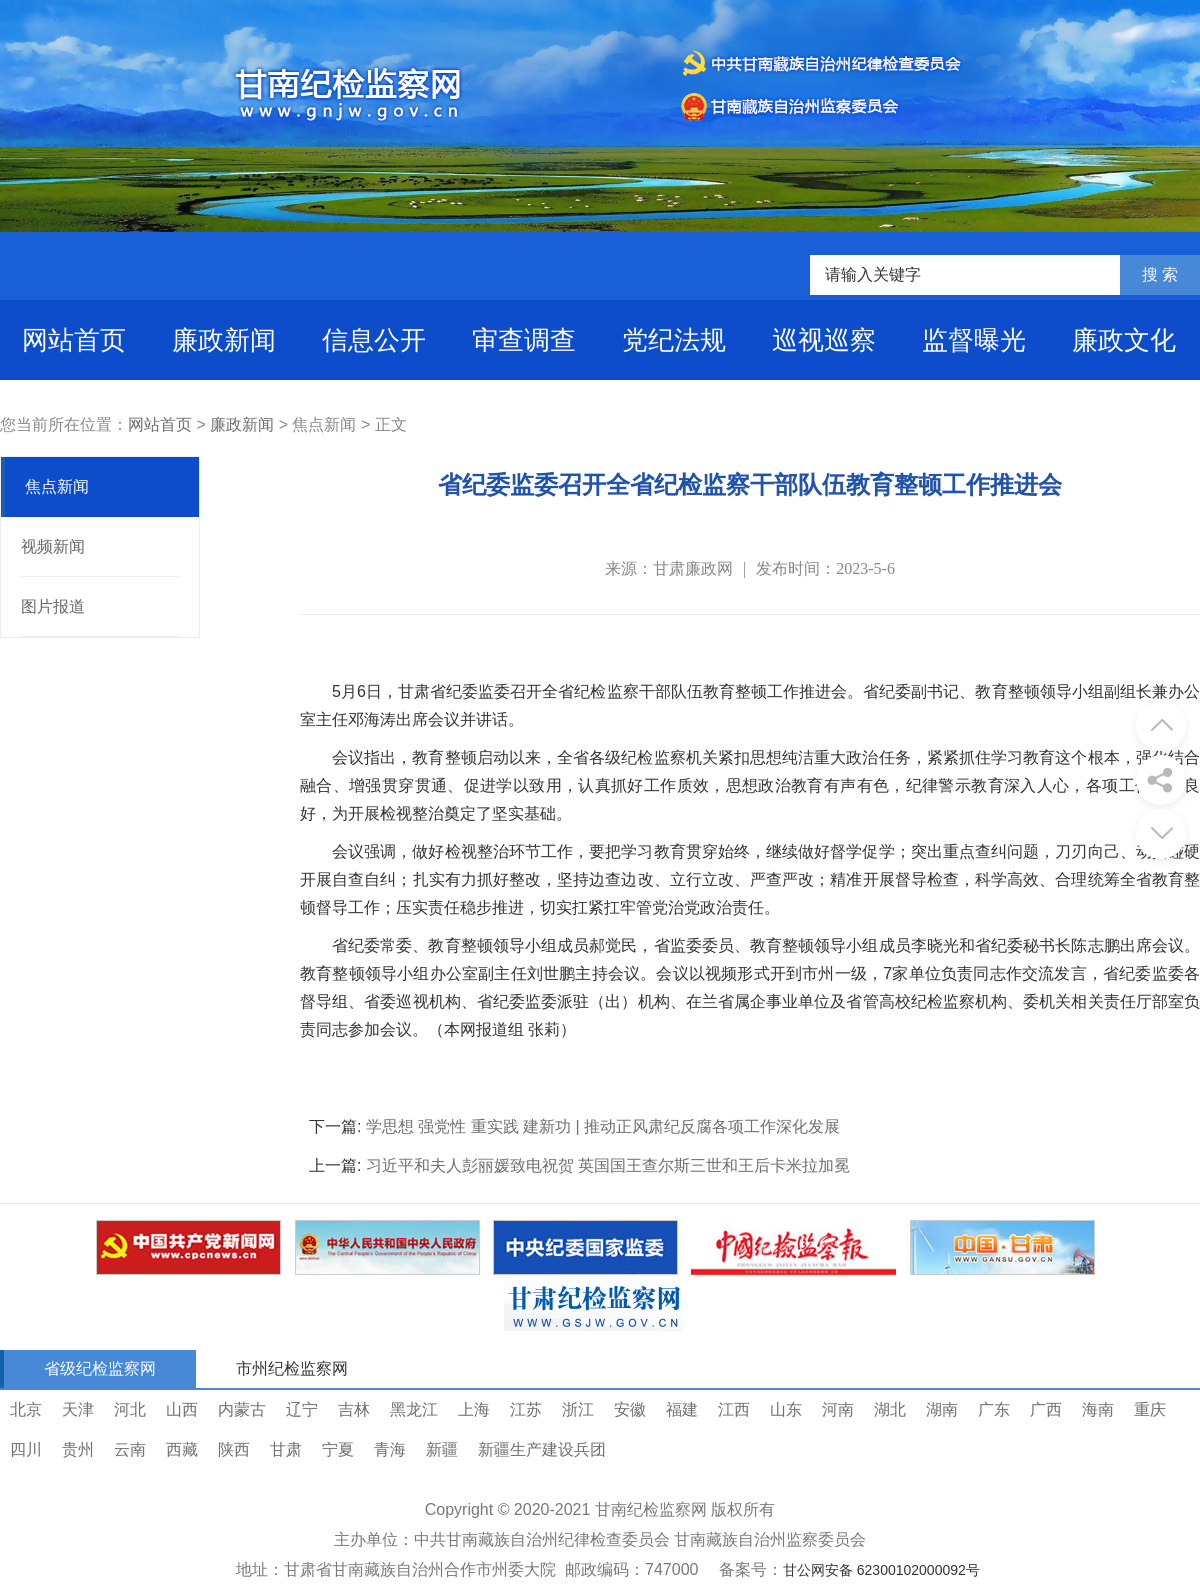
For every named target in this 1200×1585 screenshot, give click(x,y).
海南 (1098, 1409)
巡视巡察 (824, 340)
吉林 (354, 1409)
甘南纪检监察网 (651, 1509)
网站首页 (74, 340)
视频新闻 (53, 546)
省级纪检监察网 (100, 1368)
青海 (390, 1449)
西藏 (182, 1449)
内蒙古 (242, 1409)
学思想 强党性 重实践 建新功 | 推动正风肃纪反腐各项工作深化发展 (603, 1126)
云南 (130, 1449)
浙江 (578, 1409)
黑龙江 (414, 1409)
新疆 (442, 1449)
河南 (838, 1409)
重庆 (1150, 1409)
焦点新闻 (57, 486)
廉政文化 (1124, 340)
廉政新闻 (224, 340)
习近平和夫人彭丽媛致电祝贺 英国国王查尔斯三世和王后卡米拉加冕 (608, 1165)
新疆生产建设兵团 (542, 1449)
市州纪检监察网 (292, 1368)
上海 (474, 1409)
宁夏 (338, 1449)
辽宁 (302, 1409)
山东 (786, 1409)
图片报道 (53, 606)
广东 (994, 1409)
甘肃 (286, 1449)
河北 (130, 1409)
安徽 (630, 1409)
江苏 (526, 1409)
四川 (26, 1449)
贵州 (78, 1449)
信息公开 (374, 340)
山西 (182, 1409)
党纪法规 (674, 340)
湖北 (890, 1409)
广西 (1046, 1409)
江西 (734, 1409)
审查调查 (524, 340)
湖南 (942, 1409)
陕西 (234, 1449)
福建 (682, 1409)
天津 (78, 1409)
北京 (26, 1409)
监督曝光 (974, 340)
